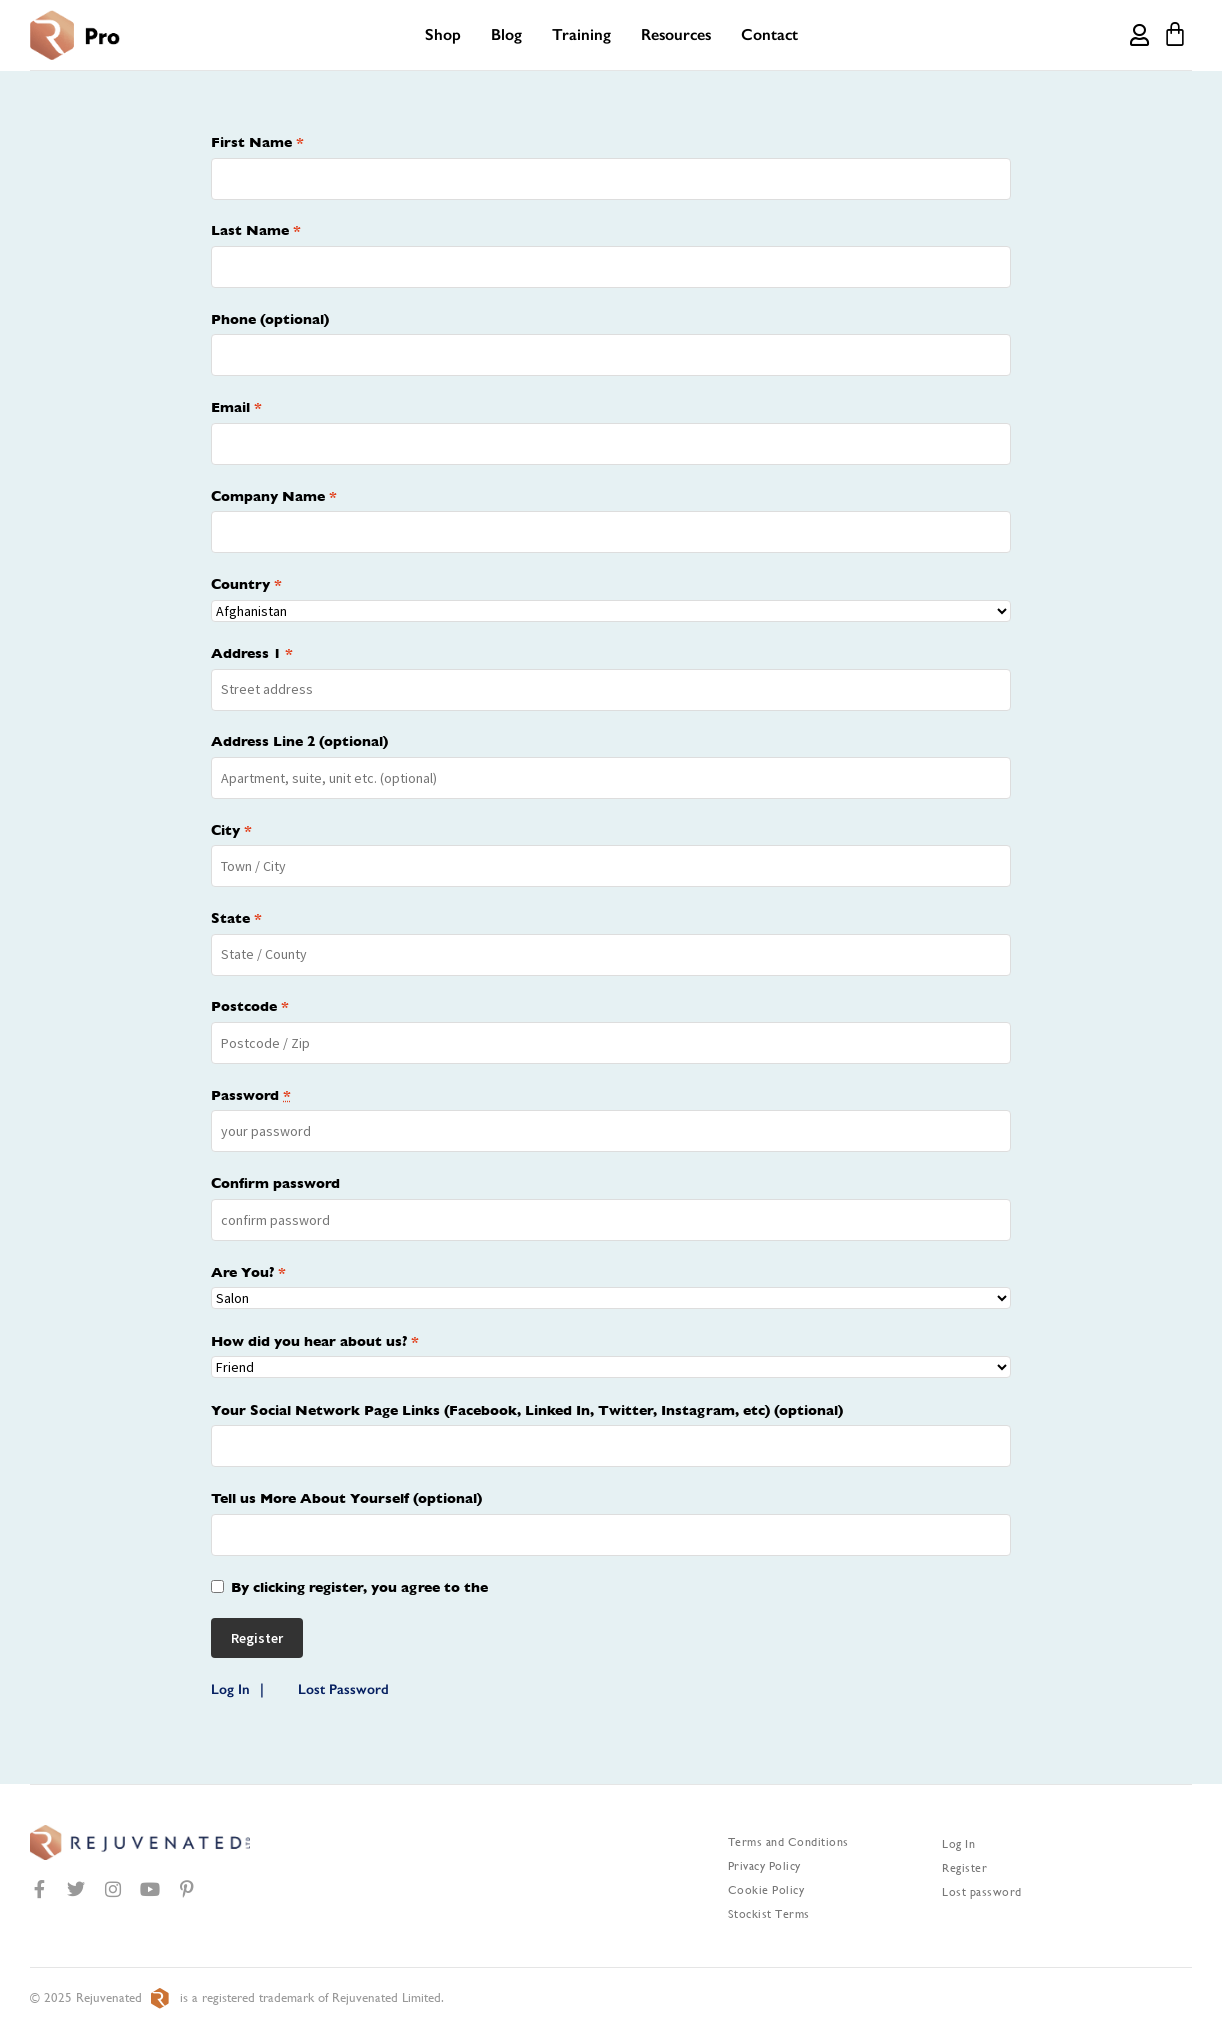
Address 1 (252, 653)
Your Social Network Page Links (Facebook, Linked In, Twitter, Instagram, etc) (527, 1410)
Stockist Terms (769, 1914)
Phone (270, 319)
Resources (676, 34)
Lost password (982, 1892)
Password (251, 1095)
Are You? (248, 1272)
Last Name (256, 230)
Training (581, 34)
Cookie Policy (766, 1890)
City (231, 830)
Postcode (250, 1006)
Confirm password (275, 1183)
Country (246, 584)
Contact (769, 34)
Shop (443, 34)
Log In (230, 1689)
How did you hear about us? (315, 1341)
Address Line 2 (299, 741)
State (236, 918)
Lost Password (343, 1689)
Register (964, 1868)
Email (236, 407)
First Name (257, 142)
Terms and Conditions (788, 1842)
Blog (506, 34)
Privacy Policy (764, 1866)
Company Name (274, 496)
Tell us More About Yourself (346, 1498)
